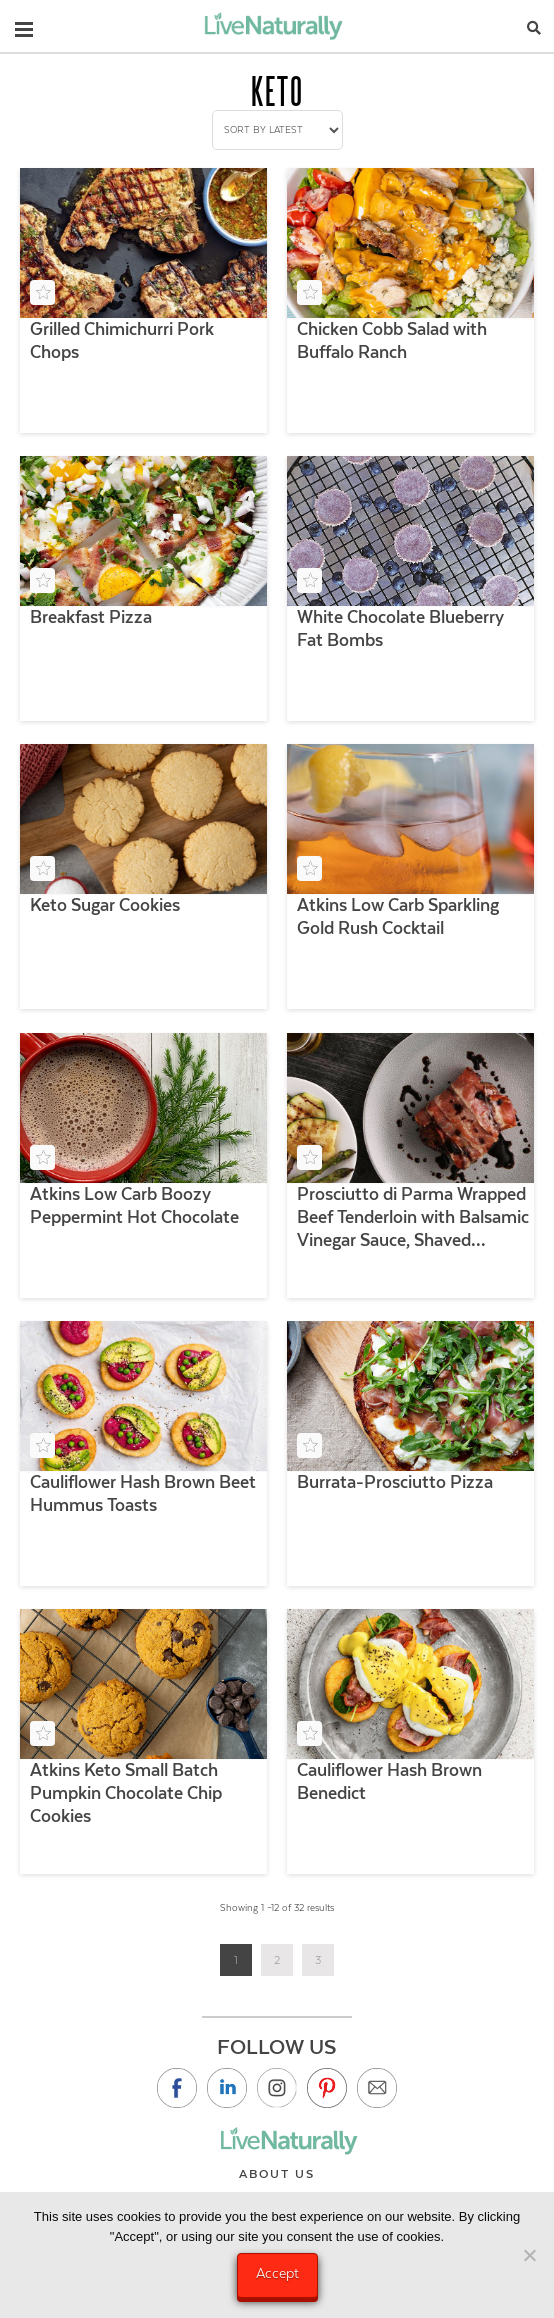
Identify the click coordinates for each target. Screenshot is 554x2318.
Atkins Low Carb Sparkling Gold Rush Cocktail (398, 916)
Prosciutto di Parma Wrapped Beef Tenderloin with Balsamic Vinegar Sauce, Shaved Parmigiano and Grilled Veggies (413, 1218)
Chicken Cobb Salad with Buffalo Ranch (392, 340)
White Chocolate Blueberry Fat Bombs (400, 628)
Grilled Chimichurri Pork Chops (122, 340)
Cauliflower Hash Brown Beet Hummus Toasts (143, 1493)
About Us (277, 2174)
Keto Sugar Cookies (105, 905)
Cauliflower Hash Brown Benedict (389, 1781)
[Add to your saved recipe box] (42, 292)
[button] (24, 25)
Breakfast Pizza (91, 617)
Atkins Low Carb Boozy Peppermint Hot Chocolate (134, 1205)
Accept (277, 2273)
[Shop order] (277, 130)
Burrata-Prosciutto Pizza (395, 1482)
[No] (529, 2255)
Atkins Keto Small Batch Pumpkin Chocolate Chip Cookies (126, 1793)
